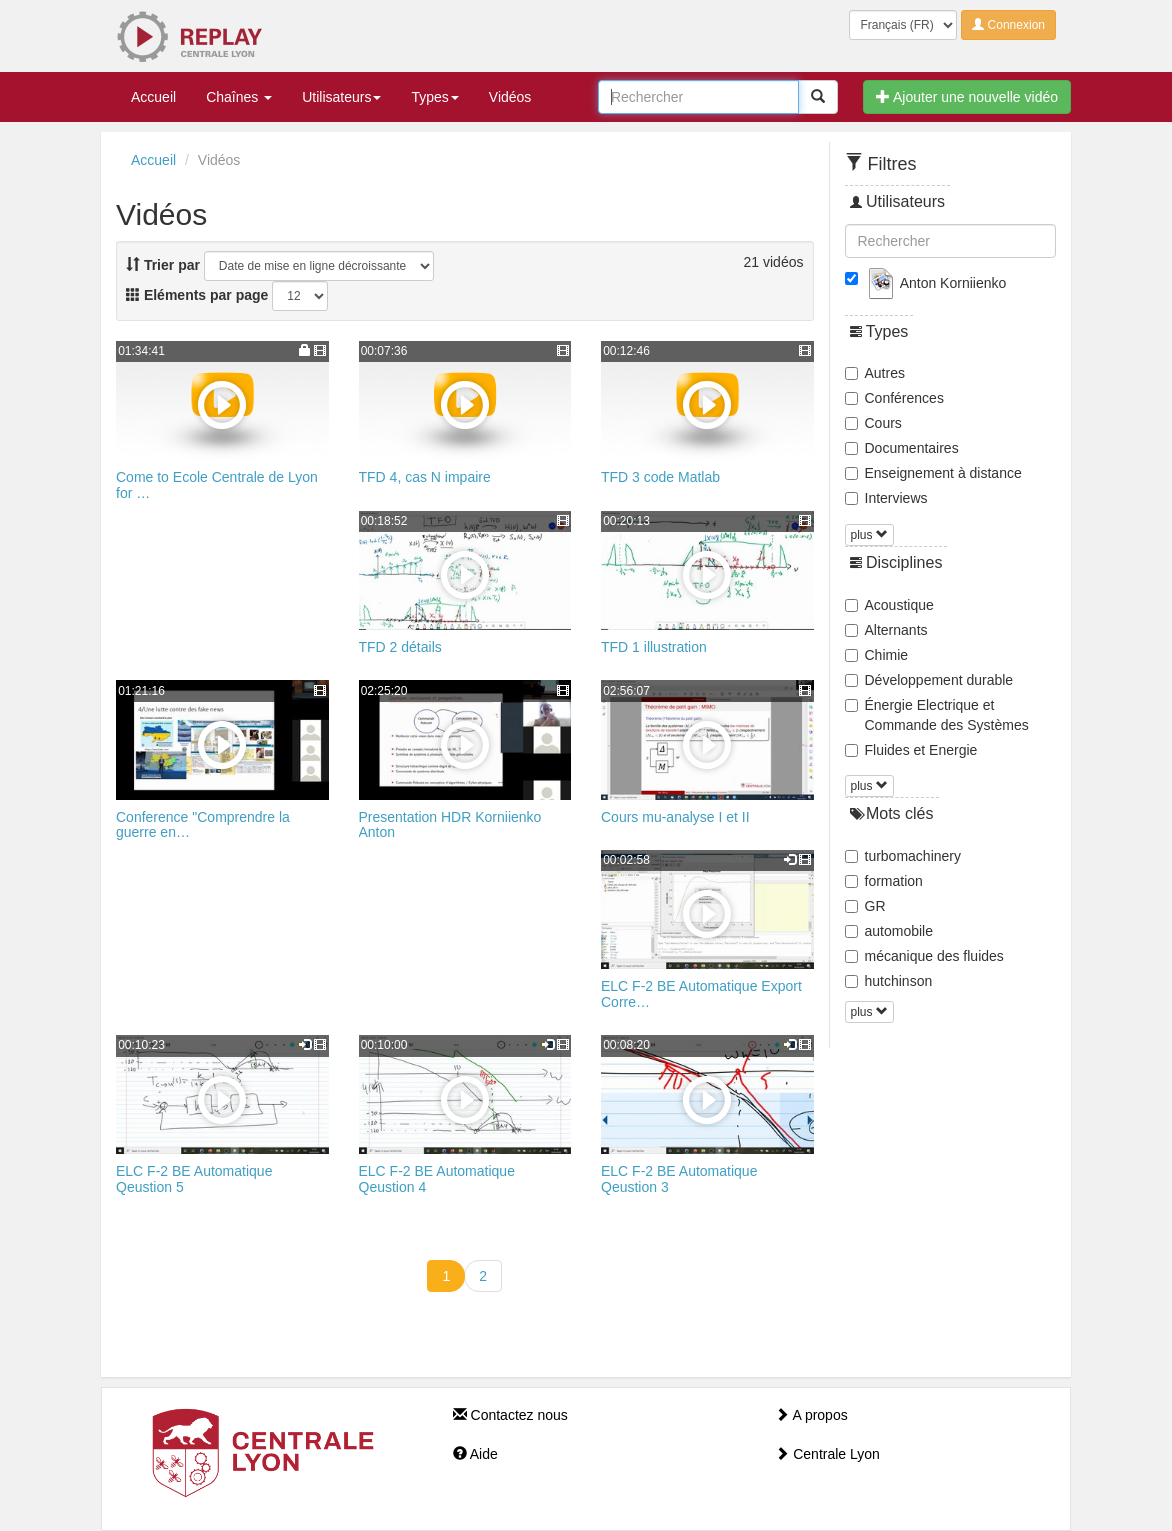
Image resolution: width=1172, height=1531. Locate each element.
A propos (811, 1415)
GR (865, 906)
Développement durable (929, 680)
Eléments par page (197, 295)
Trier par (163, 265)
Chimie (877, 655)
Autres (875, 373)
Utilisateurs (341, 97)
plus (869, 535)
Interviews (886, 498)
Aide (475, 1454)
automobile (889, 931)
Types (434, 97)
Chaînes (239, 97)
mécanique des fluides (924, 956)
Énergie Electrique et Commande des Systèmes (937, 715)
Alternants (886, 630)
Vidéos (510, 97)
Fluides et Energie (911, 750)
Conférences (894, 398)
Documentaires (902, 448)
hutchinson (889, 981)
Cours (873, 423)
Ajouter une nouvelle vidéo (967, 97)
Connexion (1008, 25)
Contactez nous (510, 1415)
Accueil (153, 97)
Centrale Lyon (827, 1454)
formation (884, 881)
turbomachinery (903, 856)
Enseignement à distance (933, 473)
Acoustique (889, 605)
